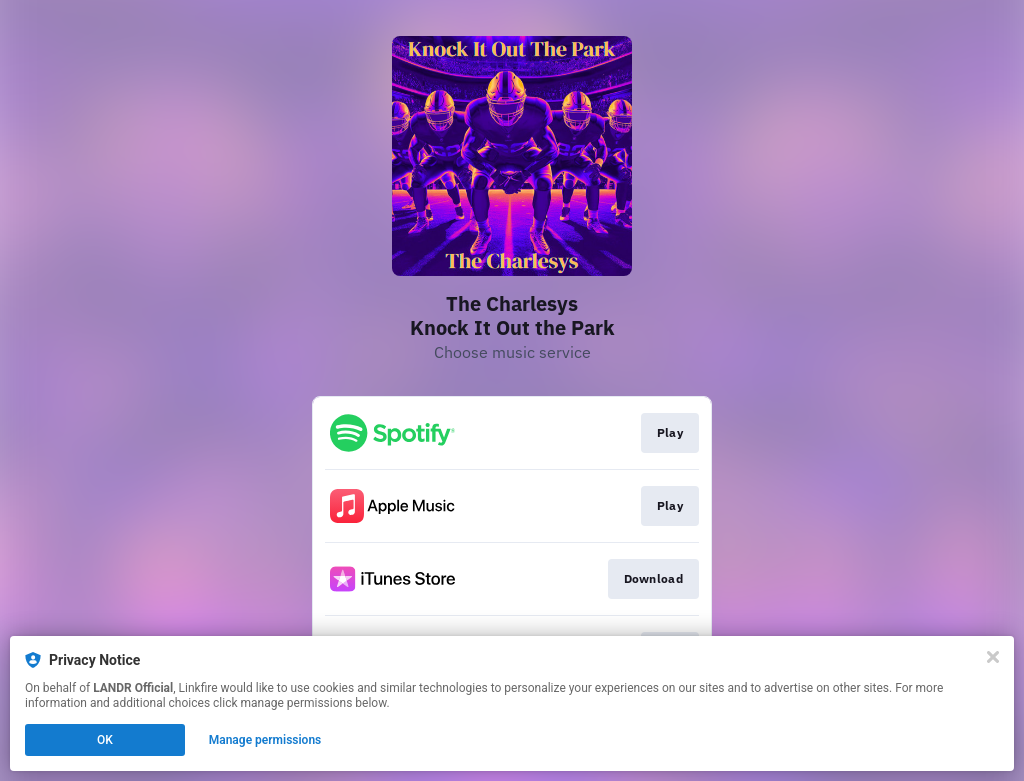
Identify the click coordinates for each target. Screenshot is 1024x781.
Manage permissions (265, 740)
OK (105, 740)
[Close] (993, 657)
